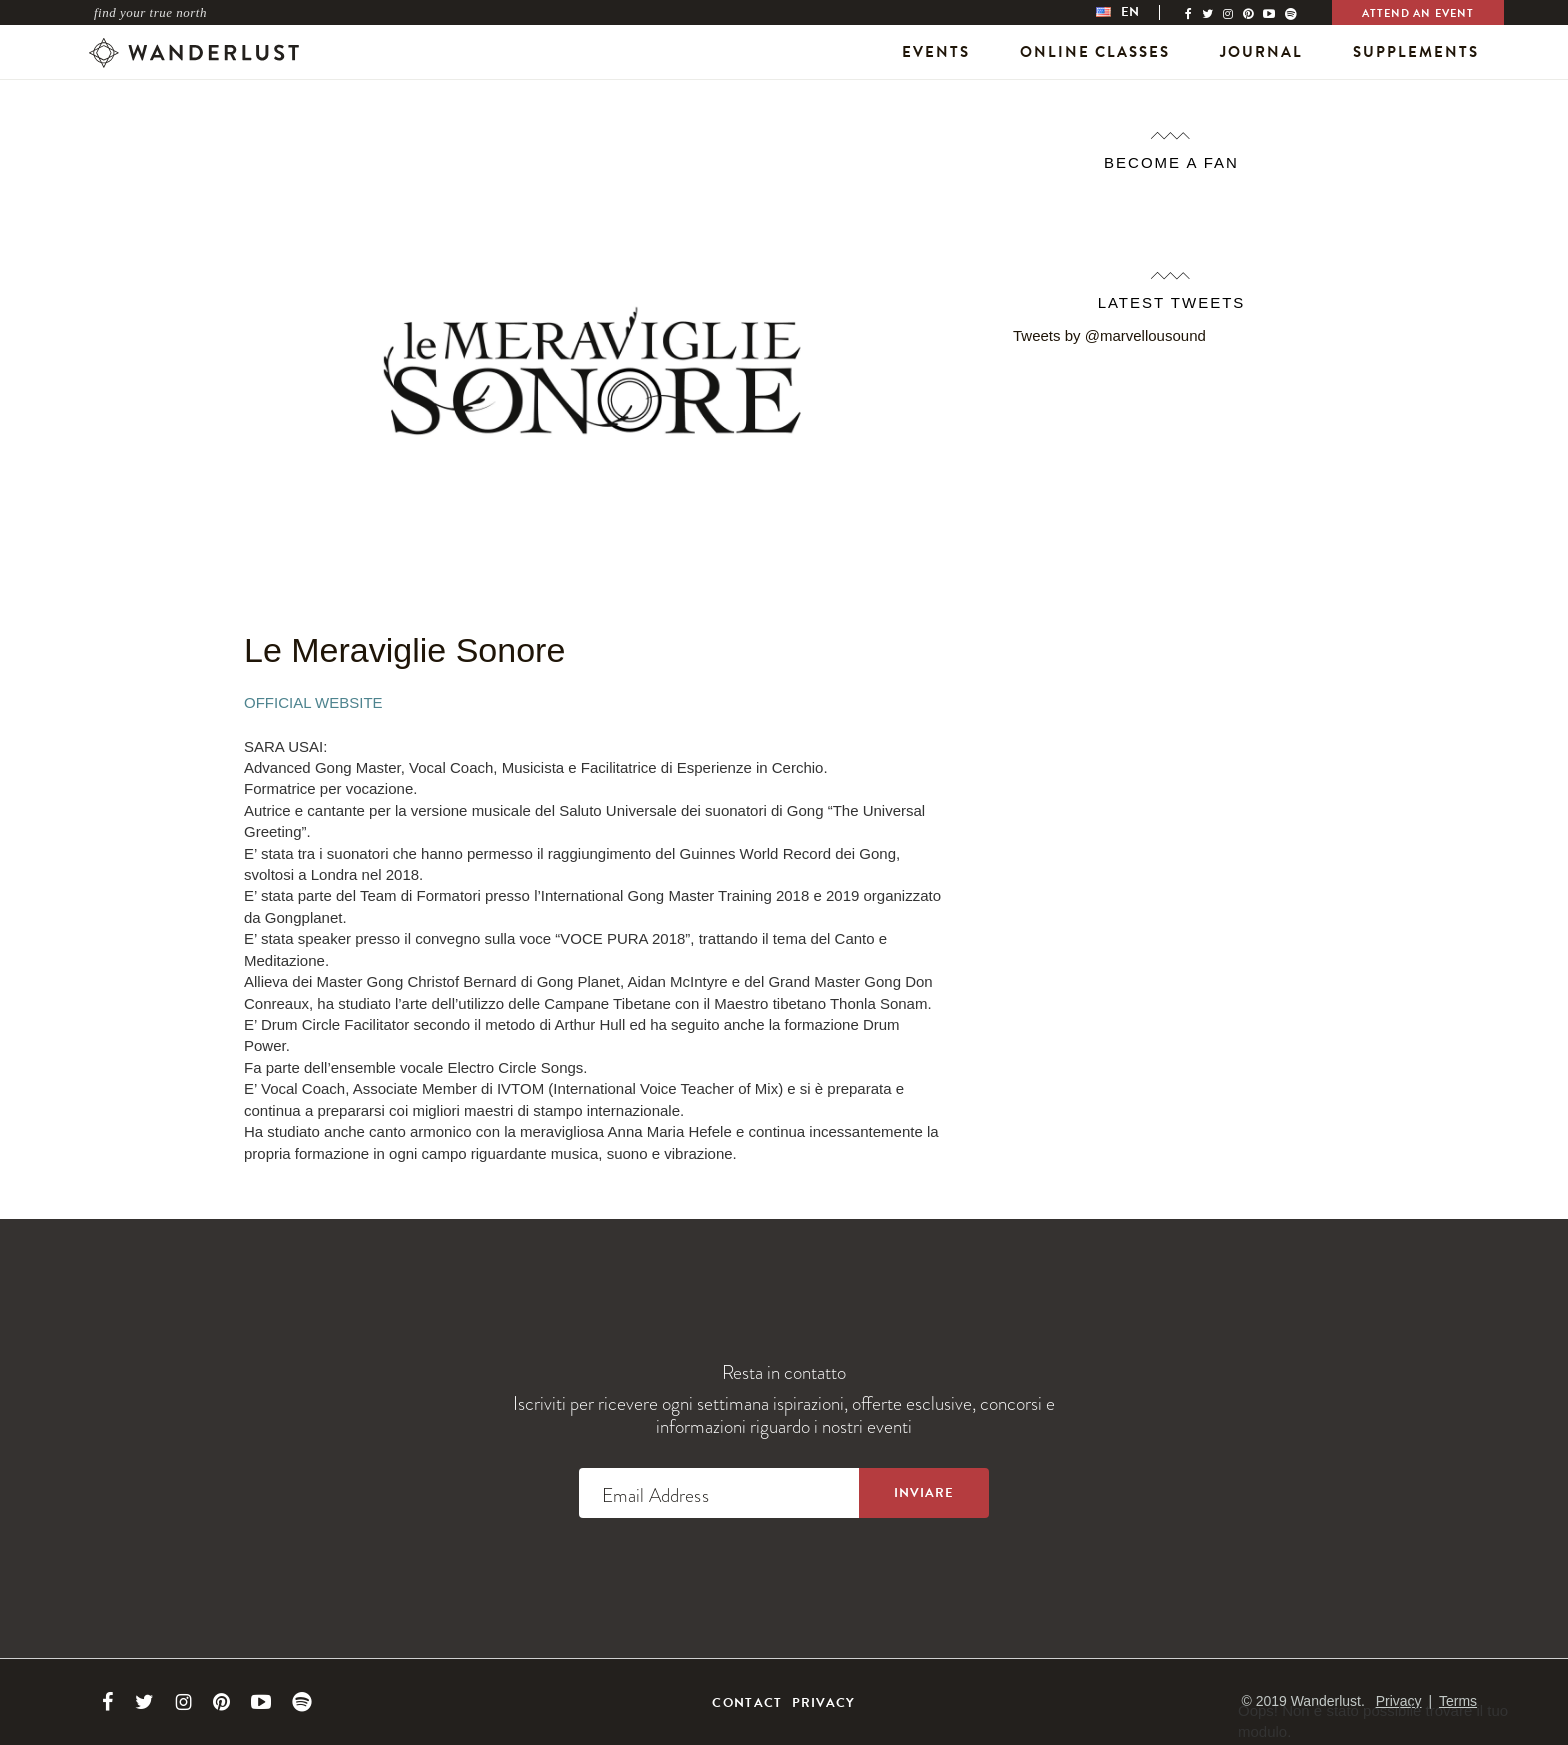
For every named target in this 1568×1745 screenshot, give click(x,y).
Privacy (824, 1703)
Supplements (1416, 52)
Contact (747, 1703)
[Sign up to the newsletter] (924, 1493)
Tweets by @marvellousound (1109, 335)
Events (936, 52)
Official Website (313, 702)
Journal (1261, 52)
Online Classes (1095, 52)
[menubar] (1138, 12)
